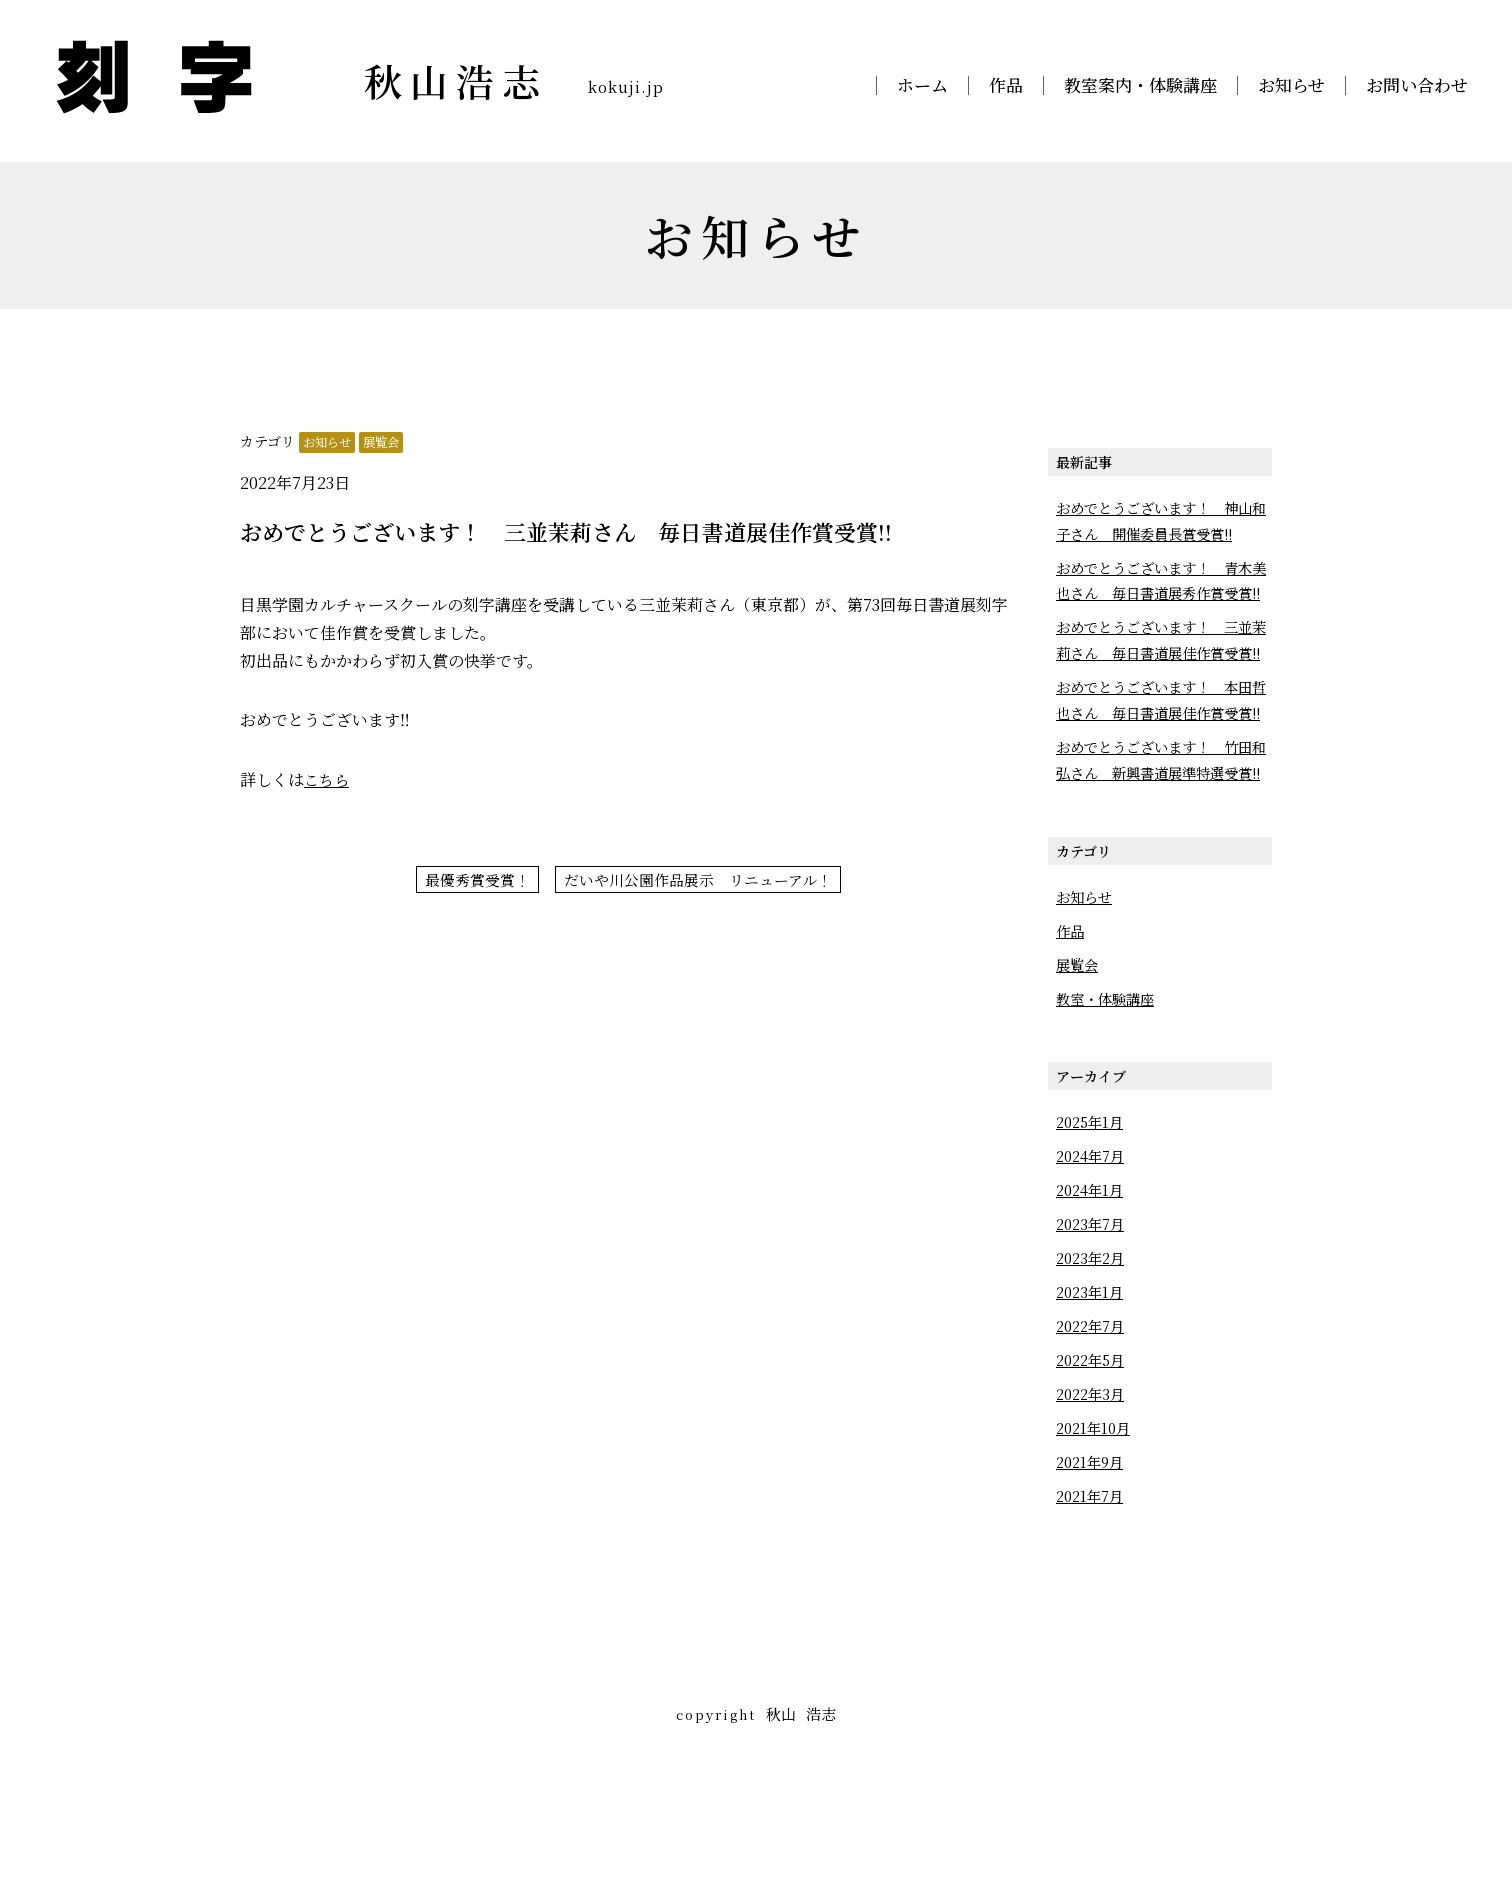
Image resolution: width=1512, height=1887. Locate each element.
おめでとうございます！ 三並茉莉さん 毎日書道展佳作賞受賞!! (1161, 678)
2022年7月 (1093, 1429)
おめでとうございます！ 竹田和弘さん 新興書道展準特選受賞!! (1161, 850)
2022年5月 (1093, 1463)
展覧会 (386, 441)
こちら (328, 779)
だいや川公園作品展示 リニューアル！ (701, 880)
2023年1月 (1092, 1395)
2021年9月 (1092, 1565)
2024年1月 (1092, 1293)
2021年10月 (1096, 1531)
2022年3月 (1093, 1497)
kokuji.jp (636, 84)
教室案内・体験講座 (1140, 84)
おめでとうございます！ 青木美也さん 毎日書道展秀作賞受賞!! (1161, 593)
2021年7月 (1092, 1599)
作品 (1006, 84)
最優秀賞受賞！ (468, 880)
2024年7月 (1092, 1259)
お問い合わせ (1417, 84)
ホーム (922, 84)
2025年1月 (1092, 1225)
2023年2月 (1093, 1361)
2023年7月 (1092, 1327)
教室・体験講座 (1108, 1102)
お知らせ (1291, 84)
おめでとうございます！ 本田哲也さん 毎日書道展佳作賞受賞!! (1161, 764)
